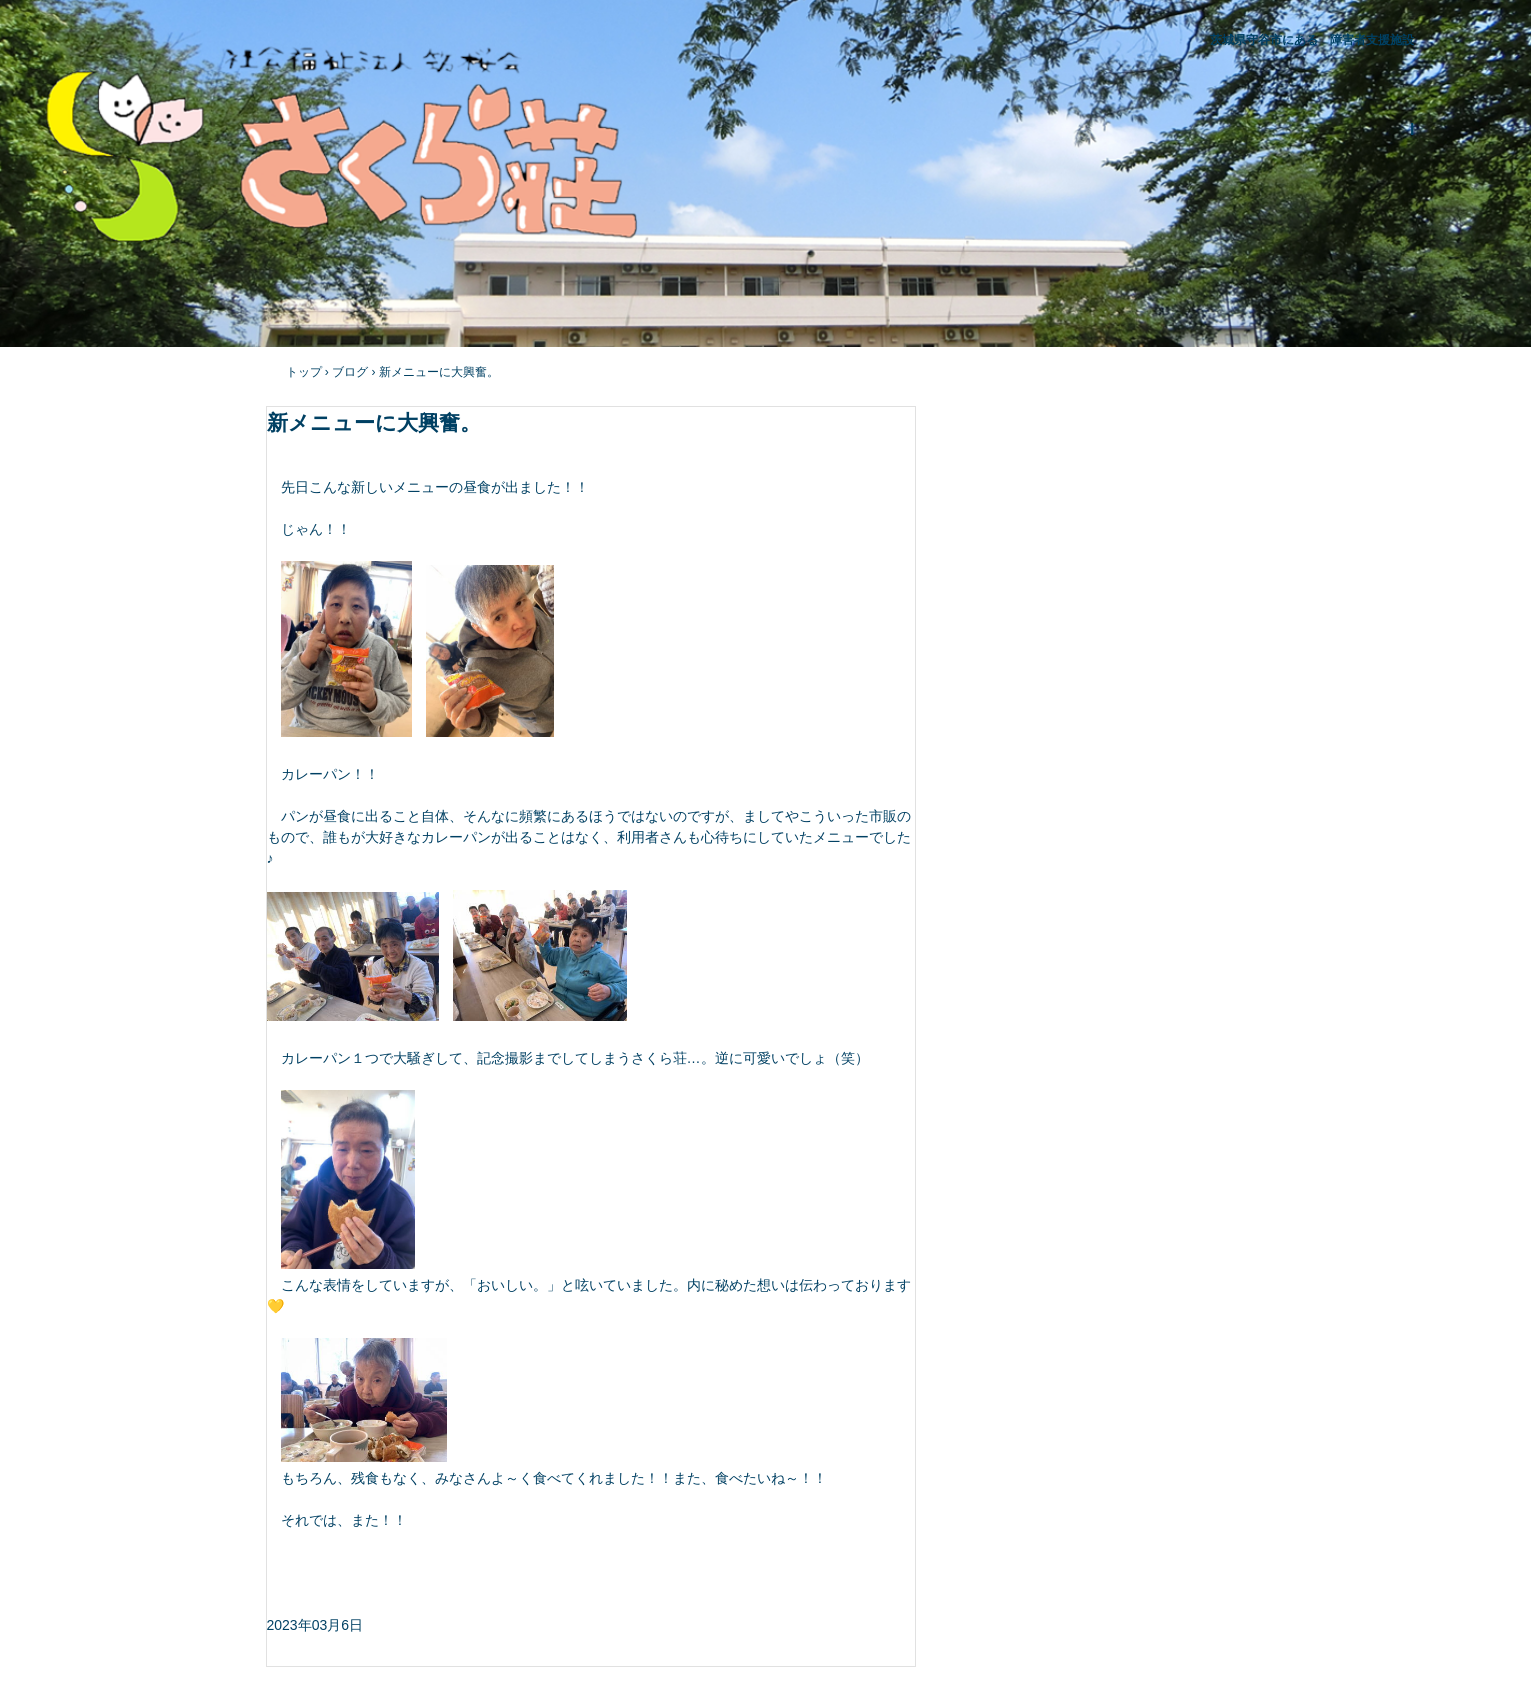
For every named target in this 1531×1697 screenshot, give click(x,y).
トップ (304, 372)
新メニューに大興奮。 (439, 372)
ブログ (350, 372)
